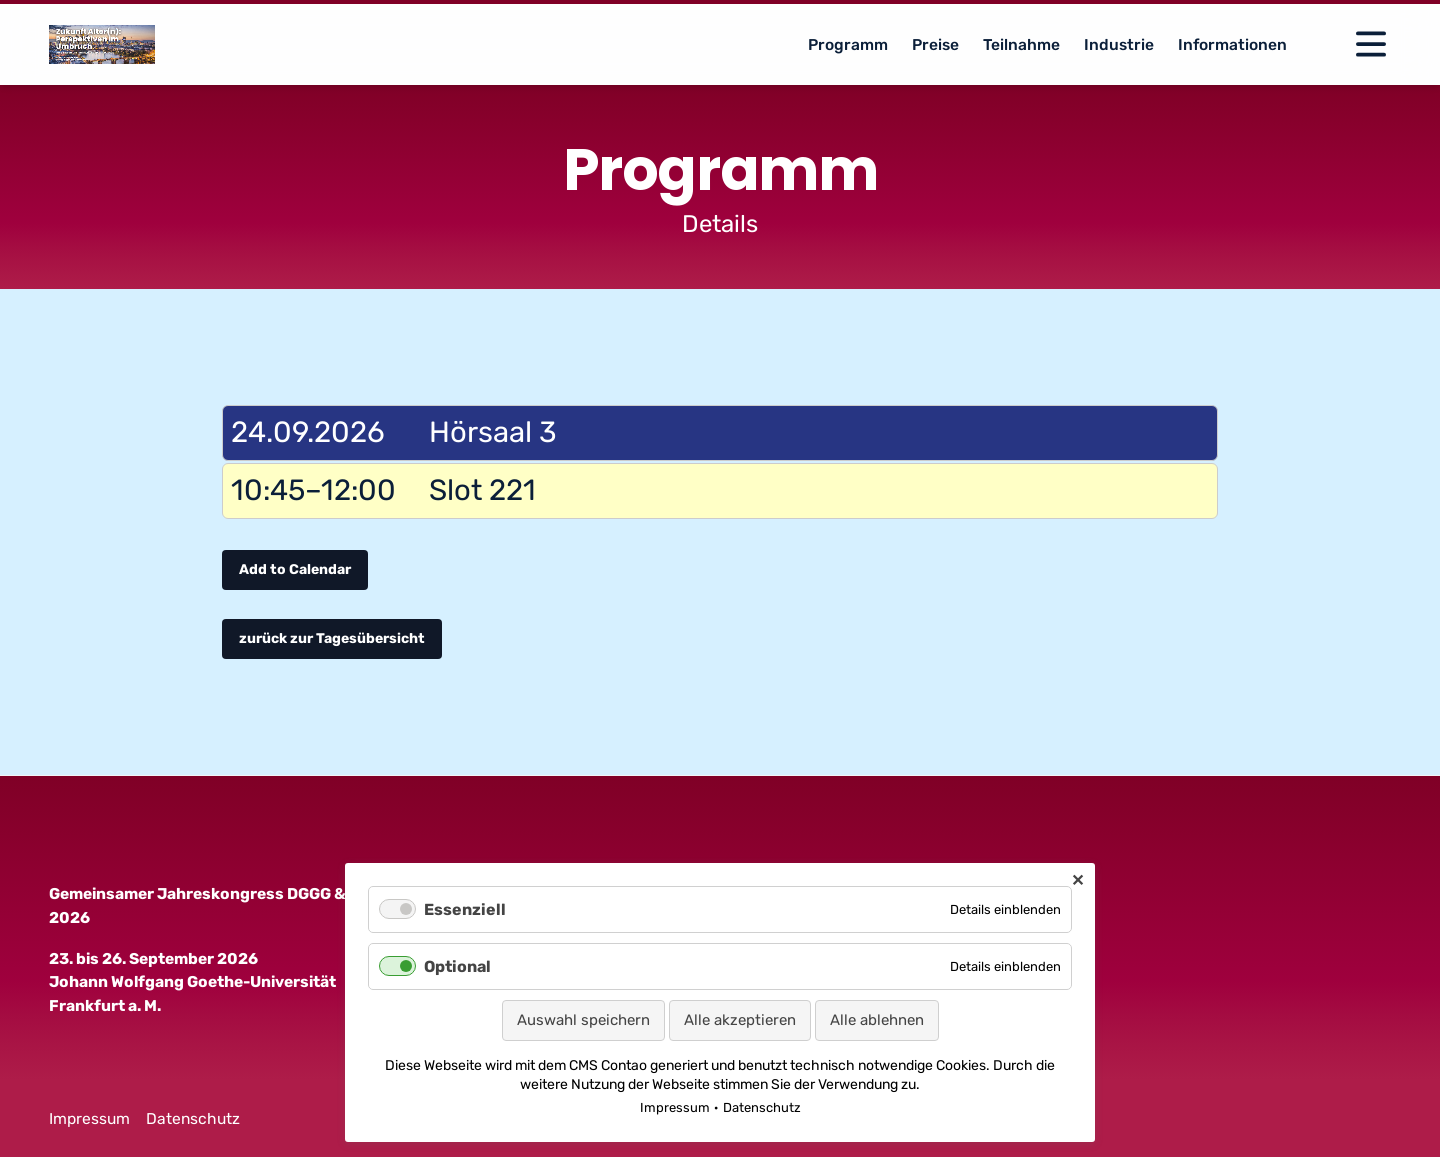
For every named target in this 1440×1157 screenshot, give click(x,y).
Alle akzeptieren (740, 1020)
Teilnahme (1021, 44)
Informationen (1232, 44)
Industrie (1119, 44)
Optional (457, 966)
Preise (935, 44)
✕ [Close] (1077, 880)
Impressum (89, 1118)
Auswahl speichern (583, 1020)
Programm (848, 44)
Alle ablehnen (877, 1020)
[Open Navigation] (1371, 44)
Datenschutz (193, 1118)
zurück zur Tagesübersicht (332, 638)
